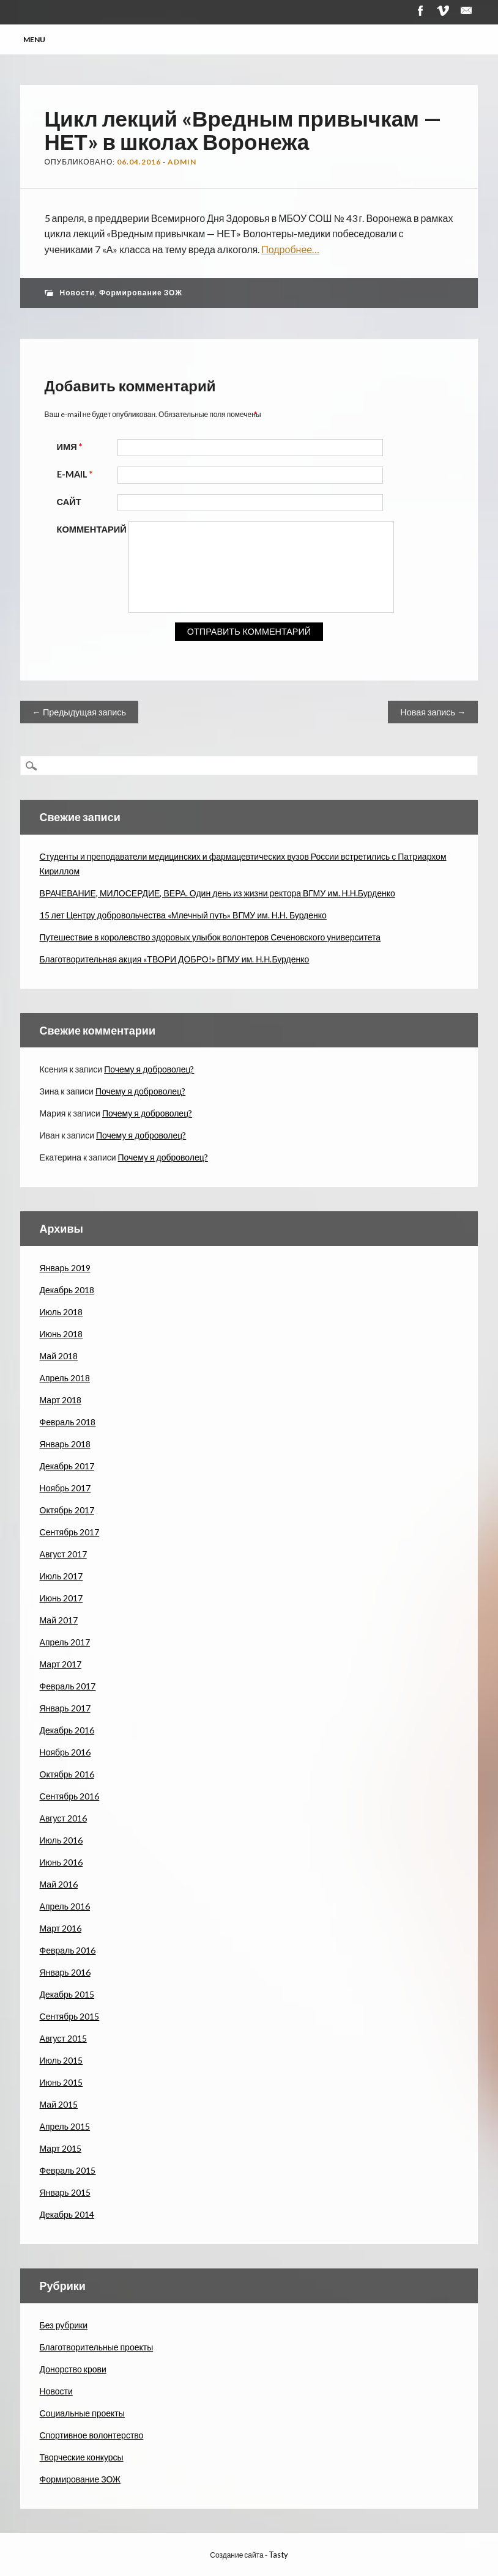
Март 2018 (61, 1400)
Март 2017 (61, 1664)
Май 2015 (59, 2104)
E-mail (76, 474)
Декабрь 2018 (67, 1290)
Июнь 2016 (61, 1862)
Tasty (278, 2554)
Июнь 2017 (61, 1598)
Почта (466, 11)
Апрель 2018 (65, 1378)
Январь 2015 (65, 2192)
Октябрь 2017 (67, 1510)
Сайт (69, 501)
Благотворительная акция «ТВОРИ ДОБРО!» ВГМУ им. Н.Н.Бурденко (175, 959)
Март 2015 (61, 2148)
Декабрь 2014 (67, 2214)
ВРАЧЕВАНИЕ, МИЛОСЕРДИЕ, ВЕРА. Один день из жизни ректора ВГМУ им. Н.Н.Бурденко (217, 893)
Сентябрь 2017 (70, 1532)
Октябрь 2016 (67, 1774)
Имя (71, 446)
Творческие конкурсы (82, 2457)
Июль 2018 (61, 1312)
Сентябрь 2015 (70, 2016)
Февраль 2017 (68, 1686)
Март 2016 (61, 1928)
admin (182, 161)
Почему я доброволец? (149, 1069)
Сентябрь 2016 (70, 1796)
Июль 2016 (61, 1840)
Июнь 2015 (61, 2082)
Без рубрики (63, 2325)
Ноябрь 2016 (65, 1752)
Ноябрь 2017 (65, 1488)
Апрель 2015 (65, 2126)
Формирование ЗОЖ (140, 292)
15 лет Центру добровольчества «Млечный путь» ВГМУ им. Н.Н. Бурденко (183, 915)
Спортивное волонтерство (92, 2435)
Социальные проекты (82, 2413)
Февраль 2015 (68, 2170)
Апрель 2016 (65, 1906)
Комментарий (92, 529)
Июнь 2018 (61, 1334)
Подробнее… (290, 249)
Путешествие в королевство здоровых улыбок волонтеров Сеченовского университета (210, 937)
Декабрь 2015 (67, 1994)
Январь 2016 (65, 1972)
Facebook (420, 11)
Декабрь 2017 (67, 1466)
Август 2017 (63, 1554)
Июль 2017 (61, 1576)
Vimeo (443, 11)
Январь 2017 (65, 1708)
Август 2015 (63, 2038)
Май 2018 (59, 1356)
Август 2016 (63, 1818)
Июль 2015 (61, 2060)
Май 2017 (59, 1620)
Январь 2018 (65, 1444)
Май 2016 (59, 1884)
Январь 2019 (65, 1268)
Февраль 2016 (68, 1950)
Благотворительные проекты (97, 2347)
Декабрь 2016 (67, 1730)
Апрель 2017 (65, 1642)
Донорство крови (73, 2369)
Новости (77, 292)
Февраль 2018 (68, 1422)
